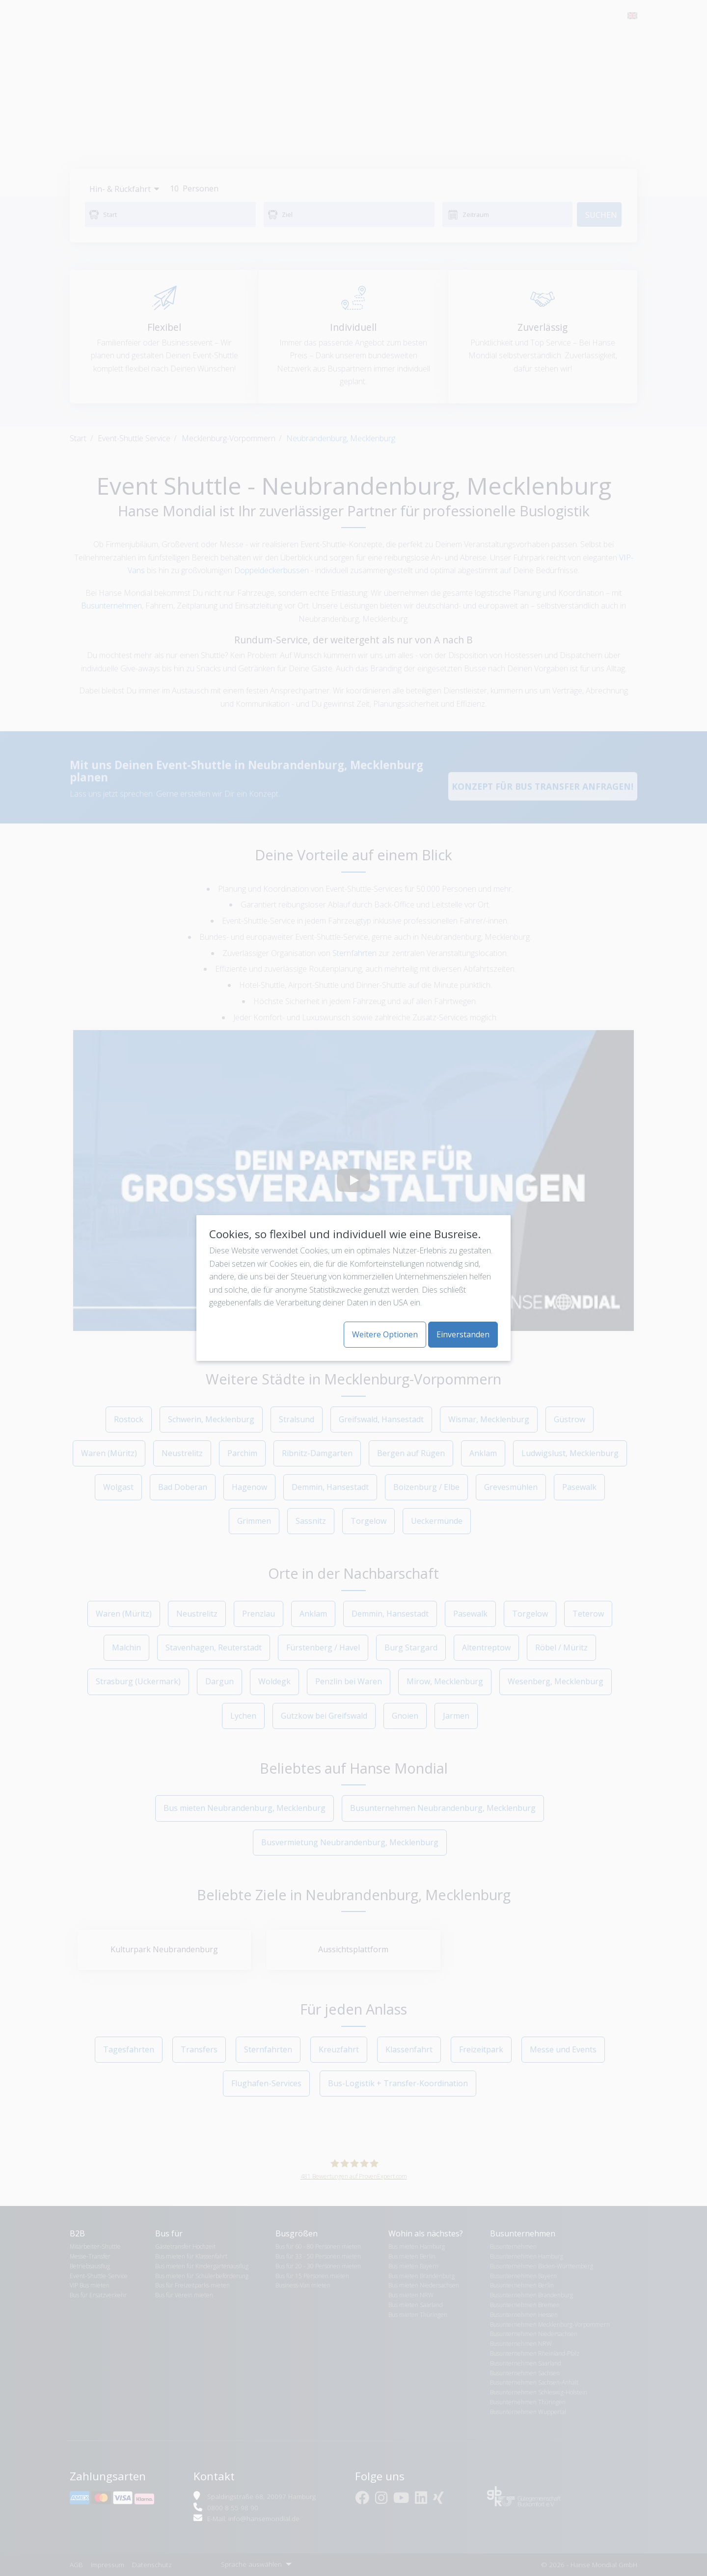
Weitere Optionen (385, 1334)
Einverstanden (462, 1334)
